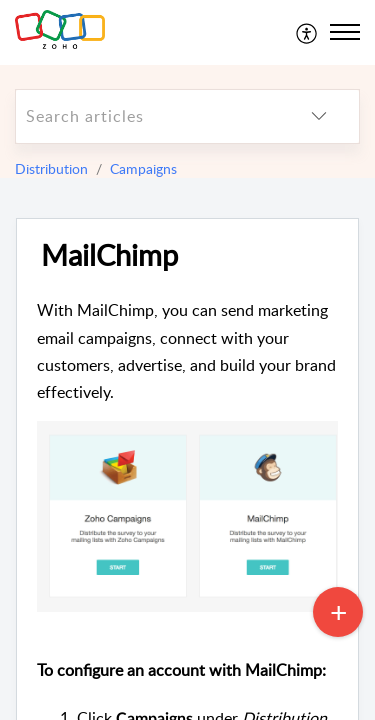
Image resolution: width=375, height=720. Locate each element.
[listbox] (319, 116)
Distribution (51, 168)
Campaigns (143, 168)
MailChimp (109, 255)
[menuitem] (307, 32)
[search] (147, 116)
